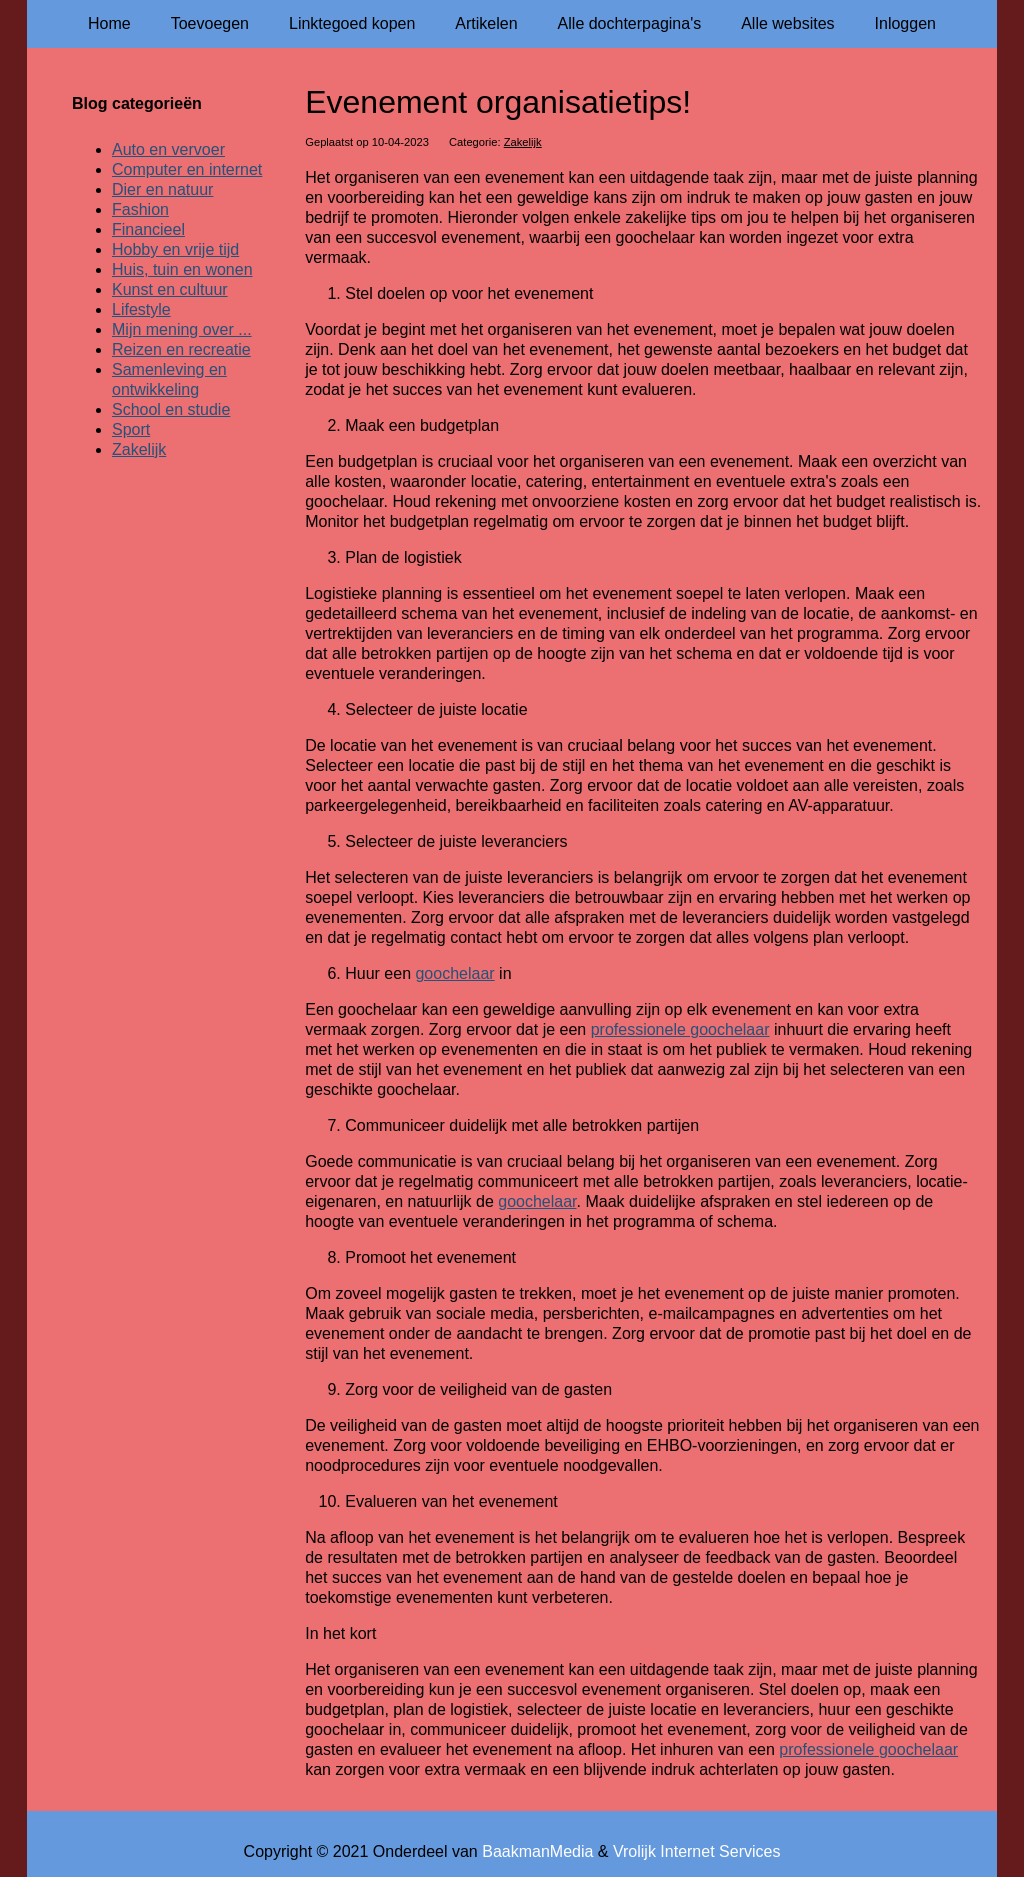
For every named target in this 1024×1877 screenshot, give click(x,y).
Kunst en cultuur (170, 289)
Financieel (148, 229)
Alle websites (787, 23)
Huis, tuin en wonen (182, 269)
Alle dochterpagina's (630, 23)
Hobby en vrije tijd (175, 249)
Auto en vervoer (168, 149)
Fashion (140, 209)
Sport (131, 429)
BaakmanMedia (537, 1851)
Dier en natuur (162, 189)
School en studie (171, 409)
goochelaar (454, 973)
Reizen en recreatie (181, 349)
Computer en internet (187, 169)
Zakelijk (523, 142)
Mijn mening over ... (182, 329)
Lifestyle (141, 309)
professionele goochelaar (680, 1029)
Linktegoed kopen (352, 23)
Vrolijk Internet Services (696, 1851)
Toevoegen (210, 23)
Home (109, 23)
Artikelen (486, 23)
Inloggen (905, 23)
